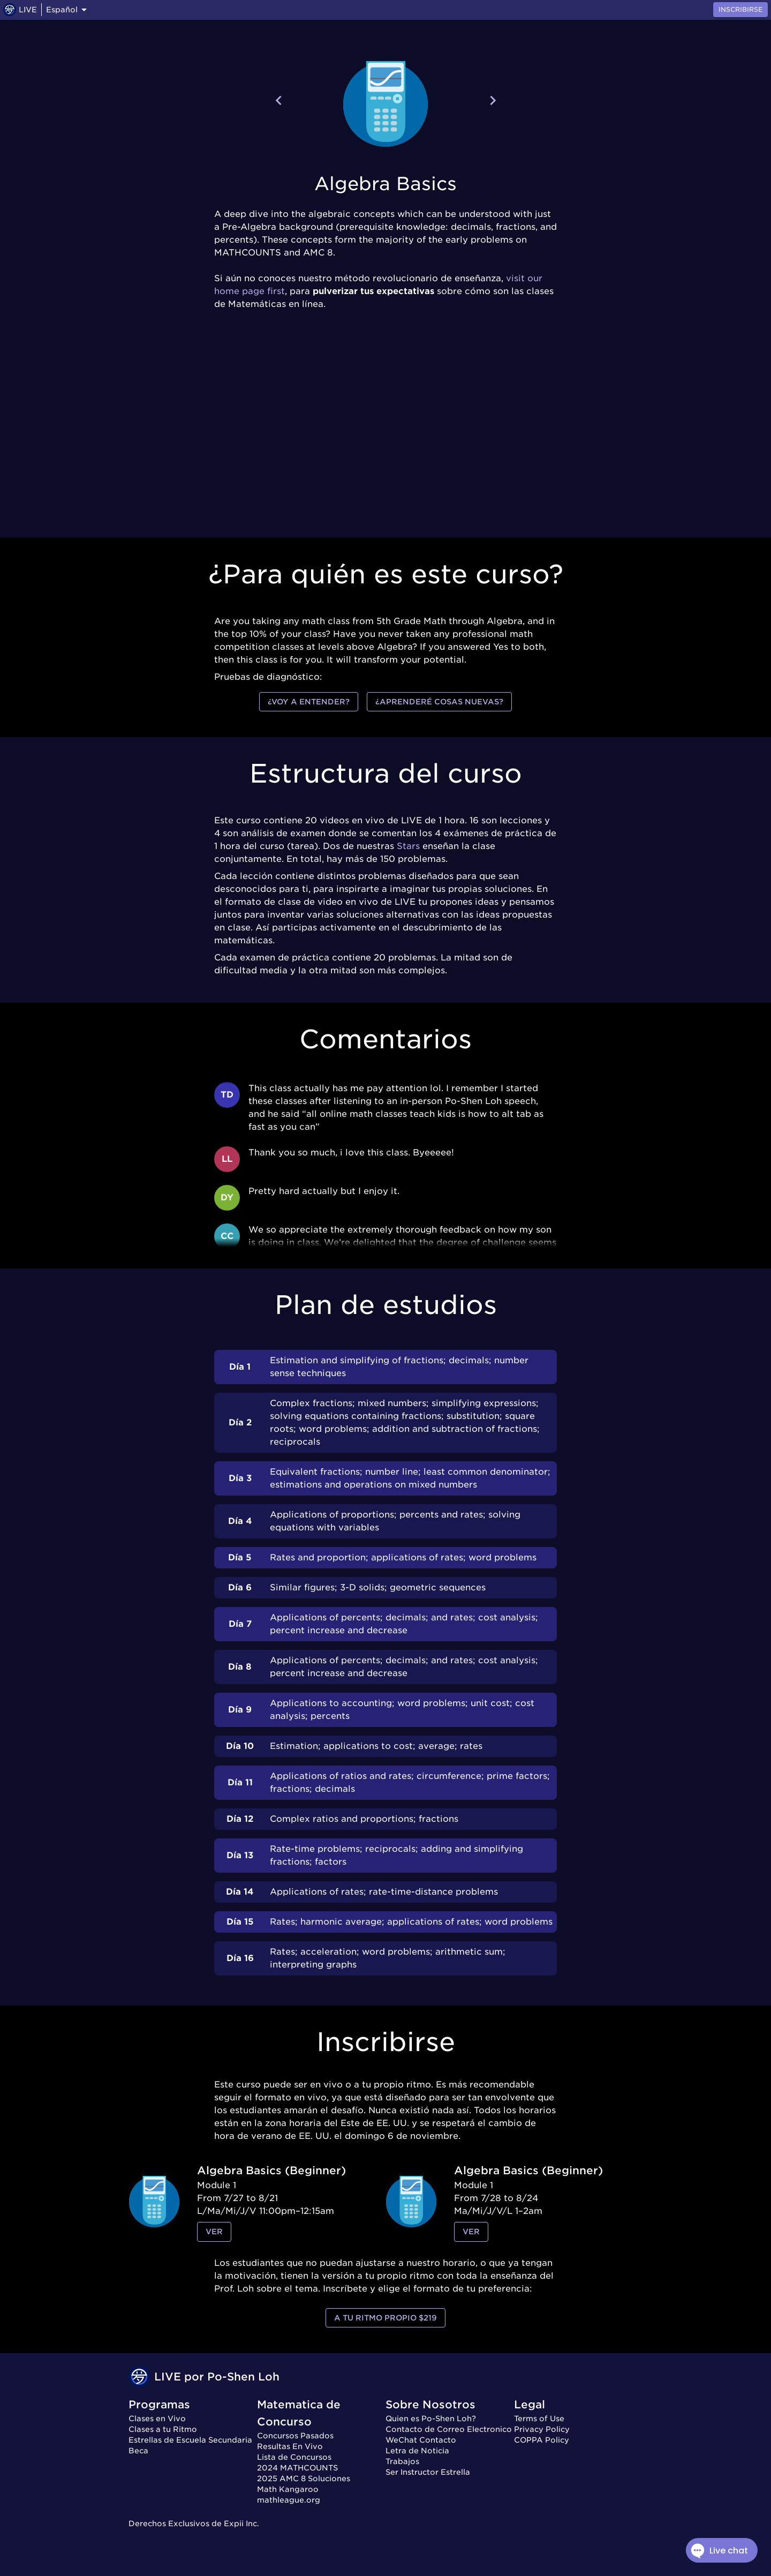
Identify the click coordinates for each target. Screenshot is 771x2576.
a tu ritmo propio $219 (385, 2318)
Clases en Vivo (157, 2418)
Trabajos (402, 2461)
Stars (408, 846)
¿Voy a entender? (309, 702)
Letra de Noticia (417, 2450)
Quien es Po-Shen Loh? (431, 2418)
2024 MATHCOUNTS (297, 2468)
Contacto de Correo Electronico (449, 2429)
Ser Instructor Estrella (428, 2472)
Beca (138, 2450)
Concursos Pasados (295, 2435)
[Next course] (492, 100)
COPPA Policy (541, 2440)
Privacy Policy (542, 2429)
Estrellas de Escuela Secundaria (190, 2440)
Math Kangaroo (288, 2489)
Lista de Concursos (294, 2457)
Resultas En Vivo (290, 2446)
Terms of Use (539, 2418)
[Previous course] (278, 100)
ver (214, 2231)
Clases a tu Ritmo (162, 2429)
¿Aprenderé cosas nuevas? (439, 702)
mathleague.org (288, 2500)
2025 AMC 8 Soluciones (303, 2478)
